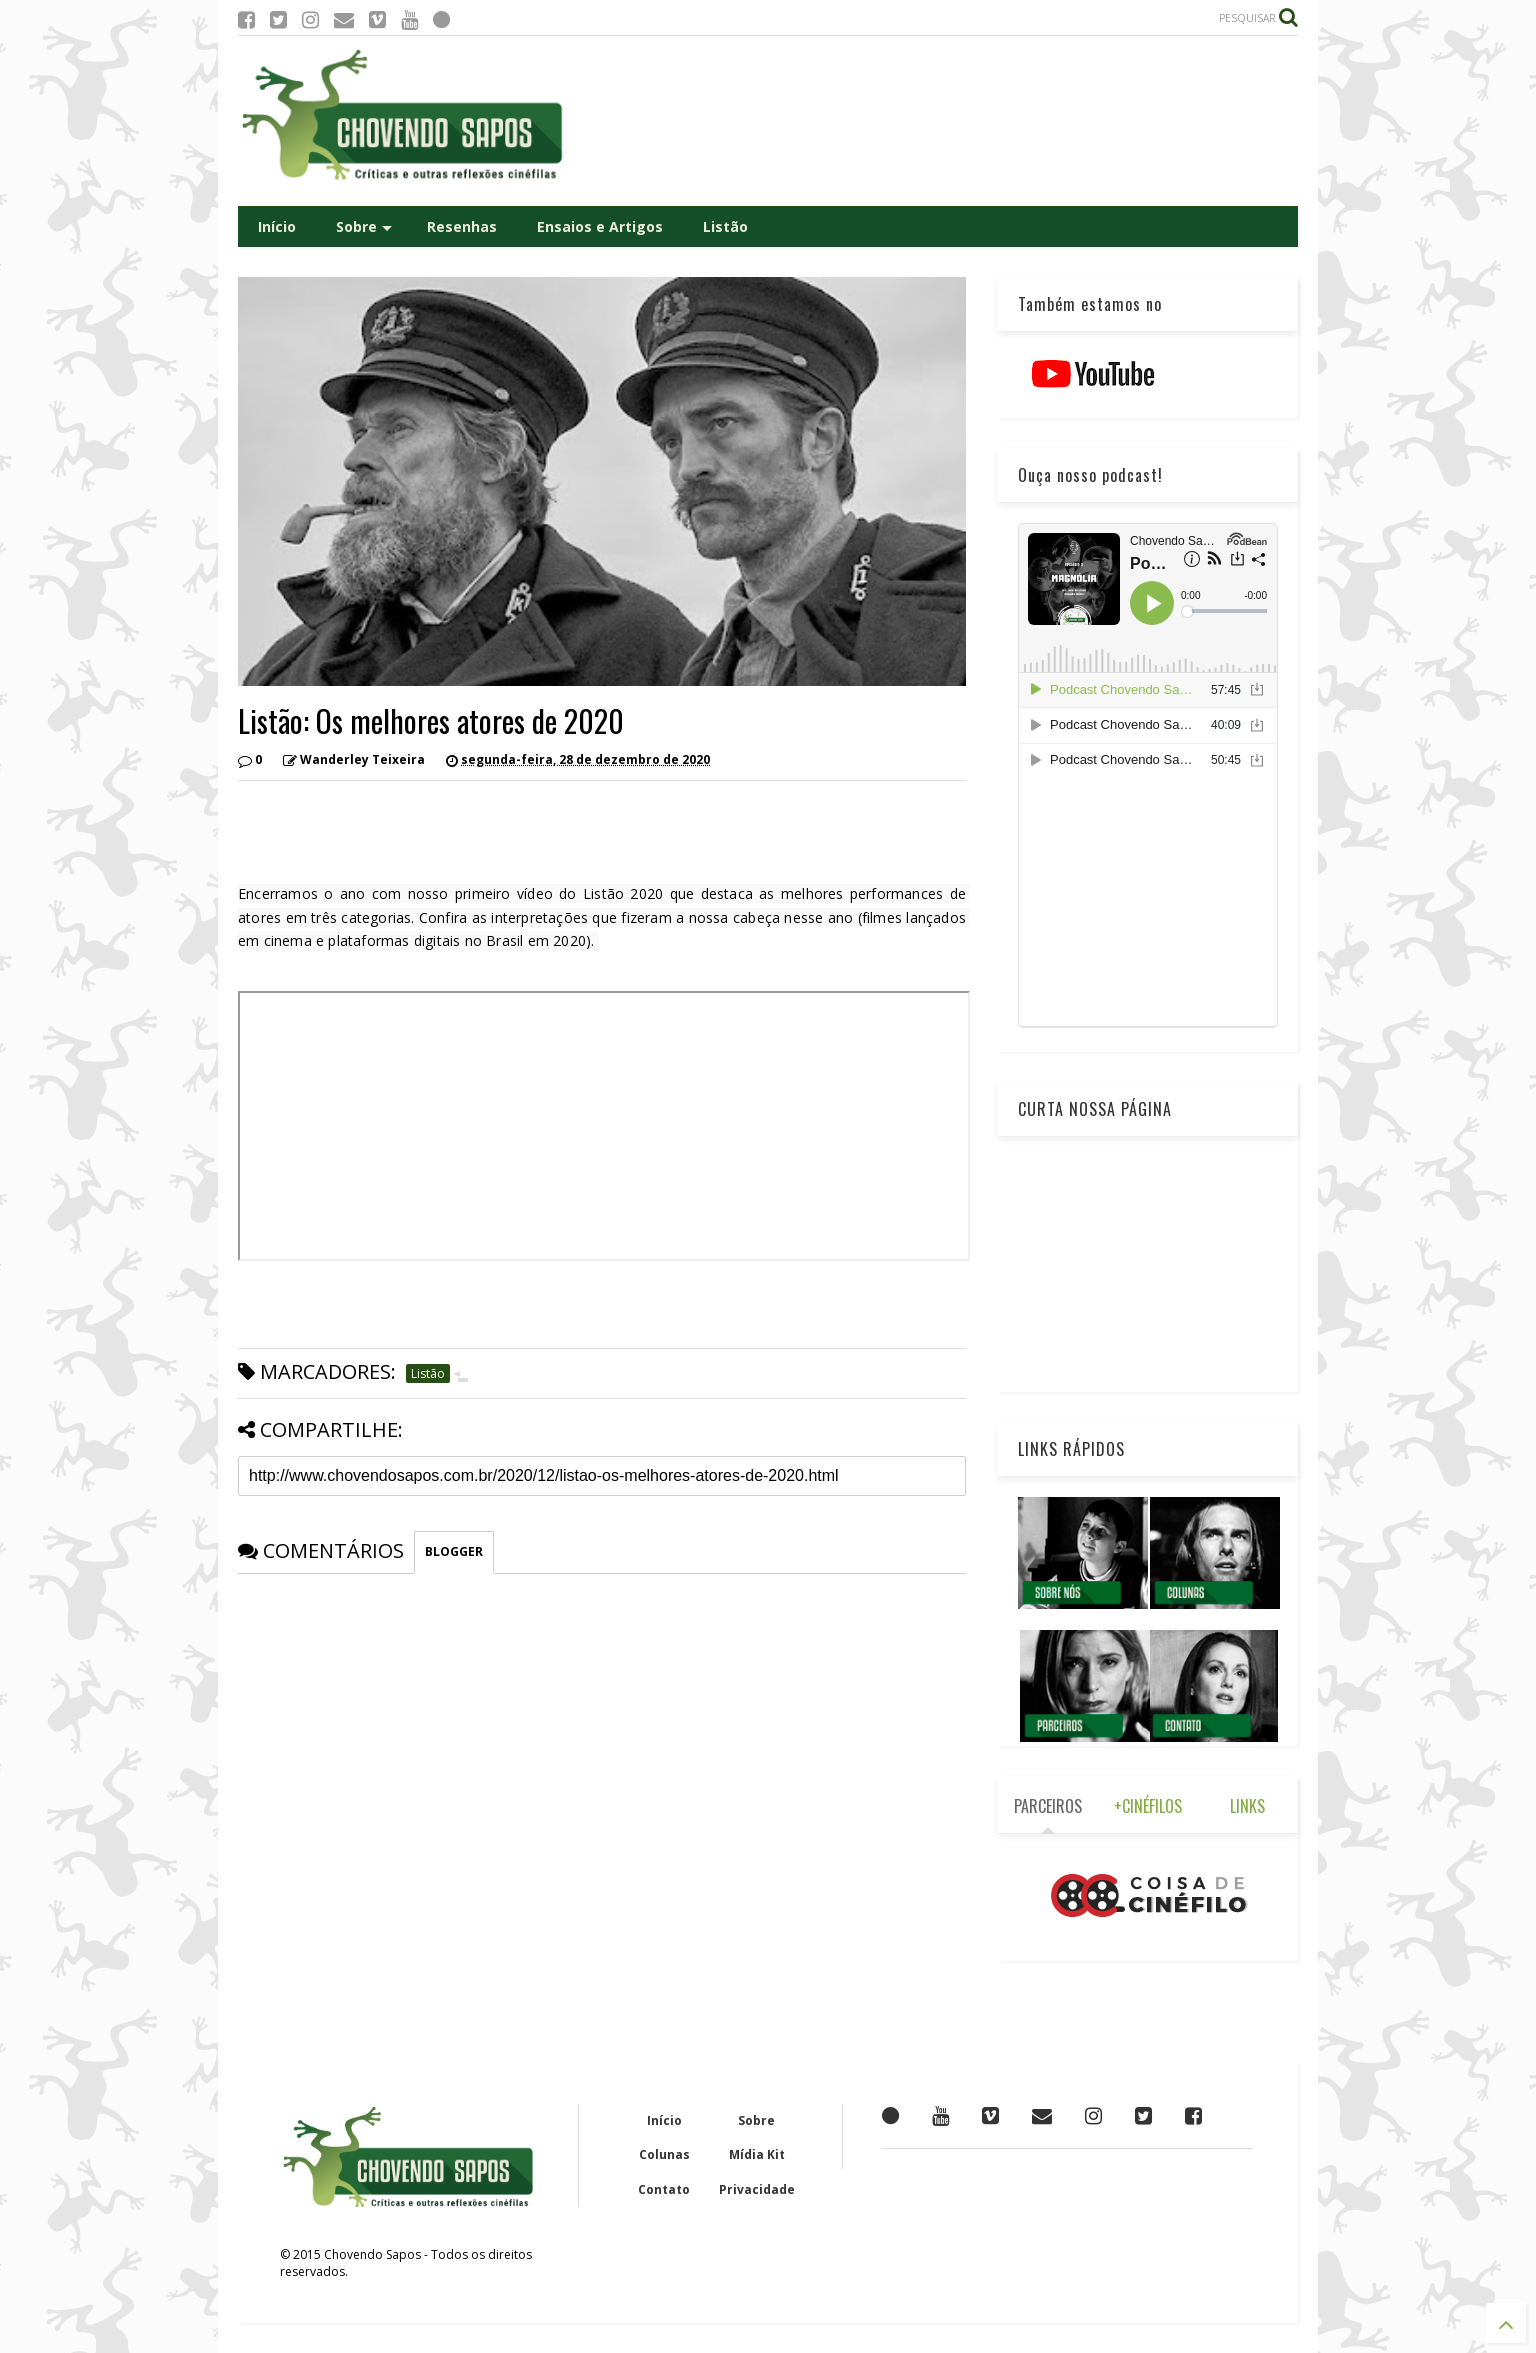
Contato (664, 2189)
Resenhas (462, 226)
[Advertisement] (934, 121)
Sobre (364, 226)
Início (277, 226)
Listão (725, 226)
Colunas (664, 2154)
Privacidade (757, 2189)
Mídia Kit (757, 2154)
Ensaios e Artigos (600, 226)
